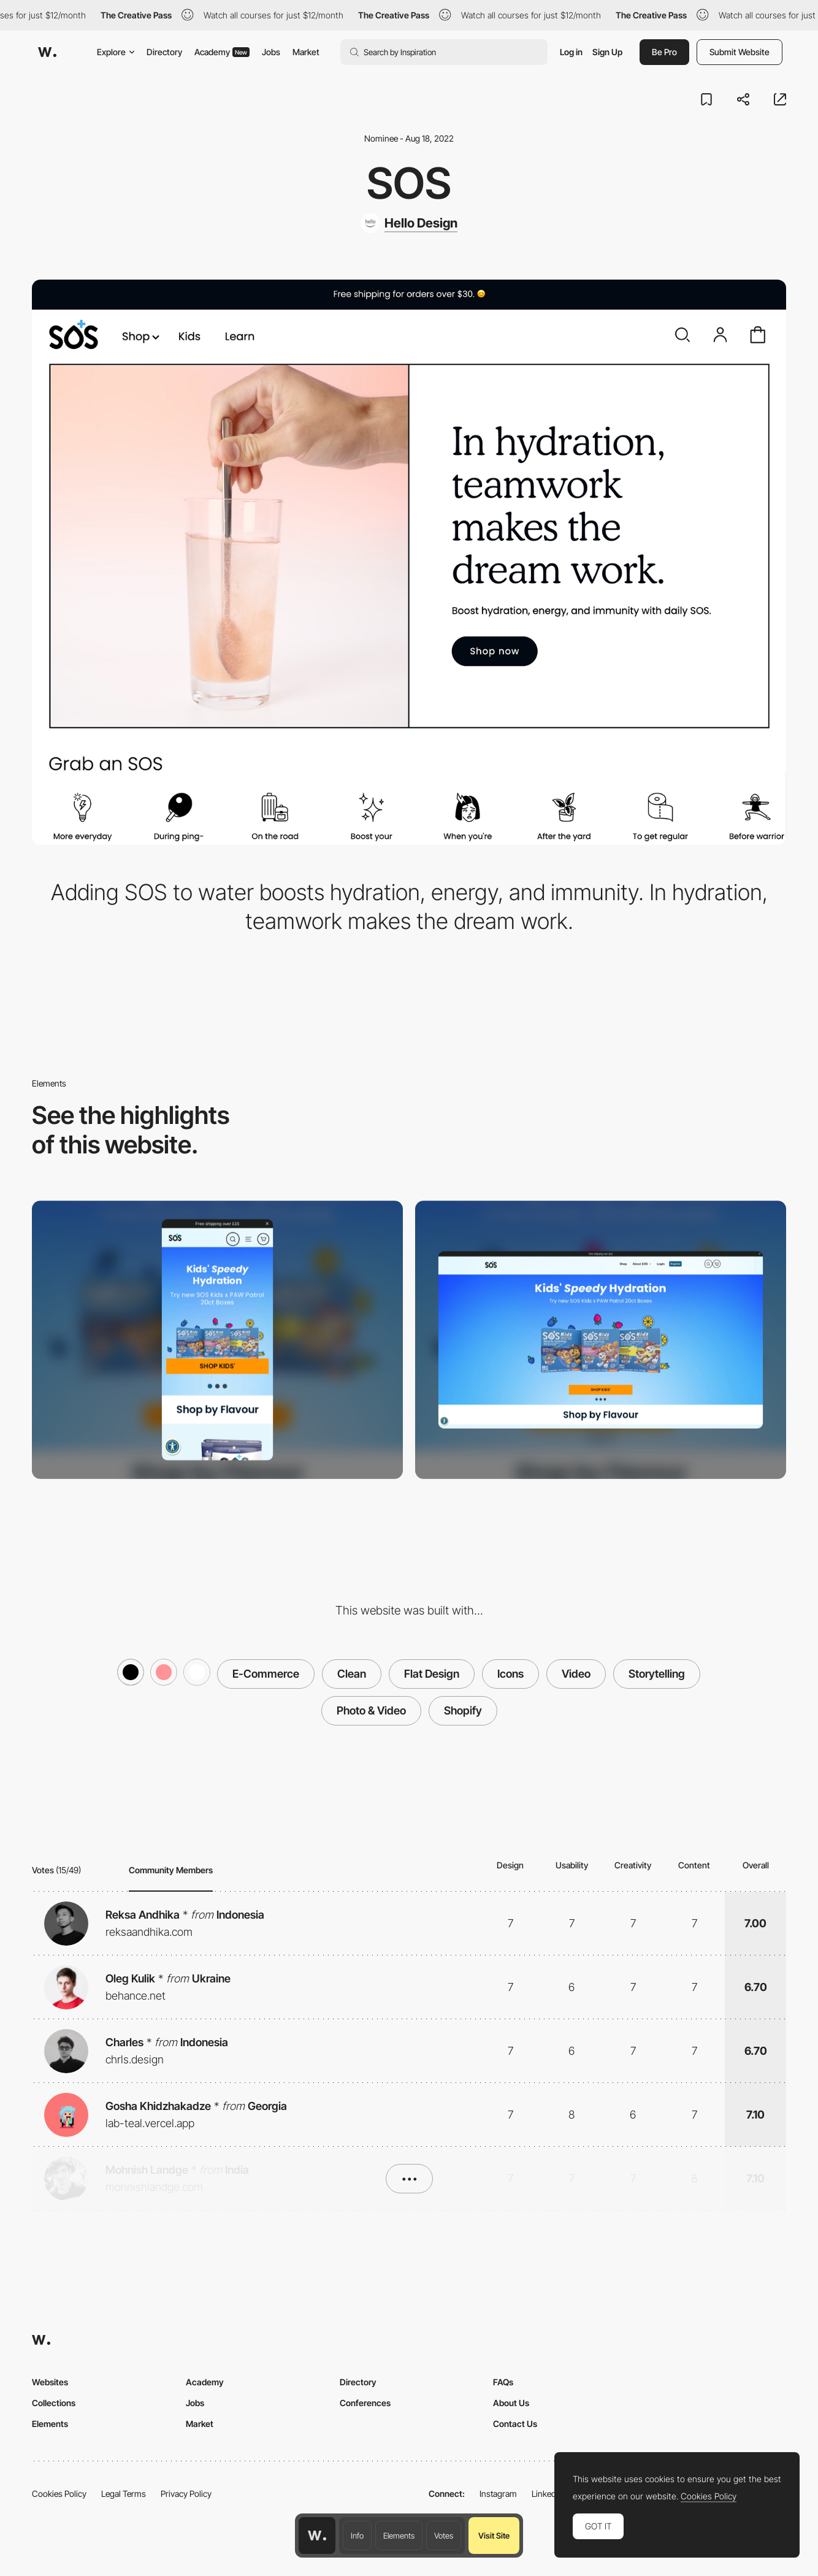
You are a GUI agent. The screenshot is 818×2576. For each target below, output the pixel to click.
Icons (510, 1673)
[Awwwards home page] (317, 2535)
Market (305, 52)
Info (357, 2535)
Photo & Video (371, 1710)
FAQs (503, 2382)
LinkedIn (547, 2493)
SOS (409, 183)
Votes (443, 2535)
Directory (164, 52)
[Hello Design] (409, 223)
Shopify (463, 1710)
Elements (399, 2535)
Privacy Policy (186, 2493)
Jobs (271, 52)
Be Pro (664, 52)
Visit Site (494, 2535)
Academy (222, 52)
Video (576, 1673)
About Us (511, 2403)
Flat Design (431, 1673)
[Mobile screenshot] (217, 1340)
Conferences (365, 2403)
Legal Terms (123, 2493)
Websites (50, 2382)
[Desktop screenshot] (600, 1340)
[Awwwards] (47, 52)
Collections (53, 2403)
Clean (351, 1673)
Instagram (498, 2493)
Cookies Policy (59, 2493)
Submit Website (739, 52)
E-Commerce (265, 1673)
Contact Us (515, 2423)
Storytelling (657, 1673)
